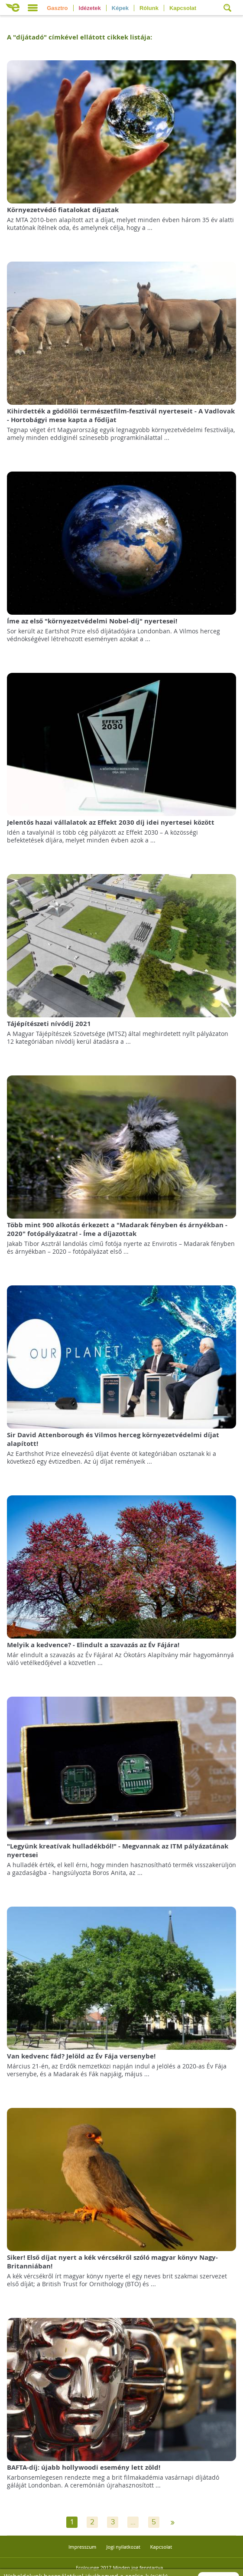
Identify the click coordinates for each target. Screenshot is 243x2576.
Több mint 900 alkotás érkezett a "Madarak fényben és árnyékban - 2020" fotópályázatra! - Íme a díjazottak (117, 1229)
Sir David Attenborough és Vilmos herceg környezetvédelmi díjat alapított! (113, 1439)
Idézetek (90, 8)
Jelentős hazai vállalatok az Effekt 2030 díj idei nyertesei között (110, 822)
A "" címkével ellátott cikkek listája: (79, 37)
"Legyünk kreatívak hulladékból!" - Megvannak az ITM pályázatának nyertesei (117, 1850)
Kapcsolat (182, 8)
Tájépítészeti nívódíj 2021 (49, 1023)
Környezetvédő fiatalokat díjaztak (63, 209)
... (133, 2522)
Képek (120, 8)
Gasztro (57, 8)
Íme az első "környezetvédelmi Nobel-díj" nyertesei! (92, 621)
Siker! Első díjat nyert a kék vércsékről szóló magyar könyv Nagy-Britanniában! (112, 2262)
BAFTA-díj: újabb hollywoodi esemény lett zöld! (83, 2467)
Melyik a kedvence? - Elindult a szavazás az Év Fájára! (93, 1644)
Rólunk (149, 8)
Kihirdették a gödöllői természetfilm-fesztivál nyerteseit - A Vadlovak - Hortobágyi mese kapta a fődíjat (121, 415)
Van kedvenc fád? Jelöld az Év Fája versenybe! (81, 2056)
